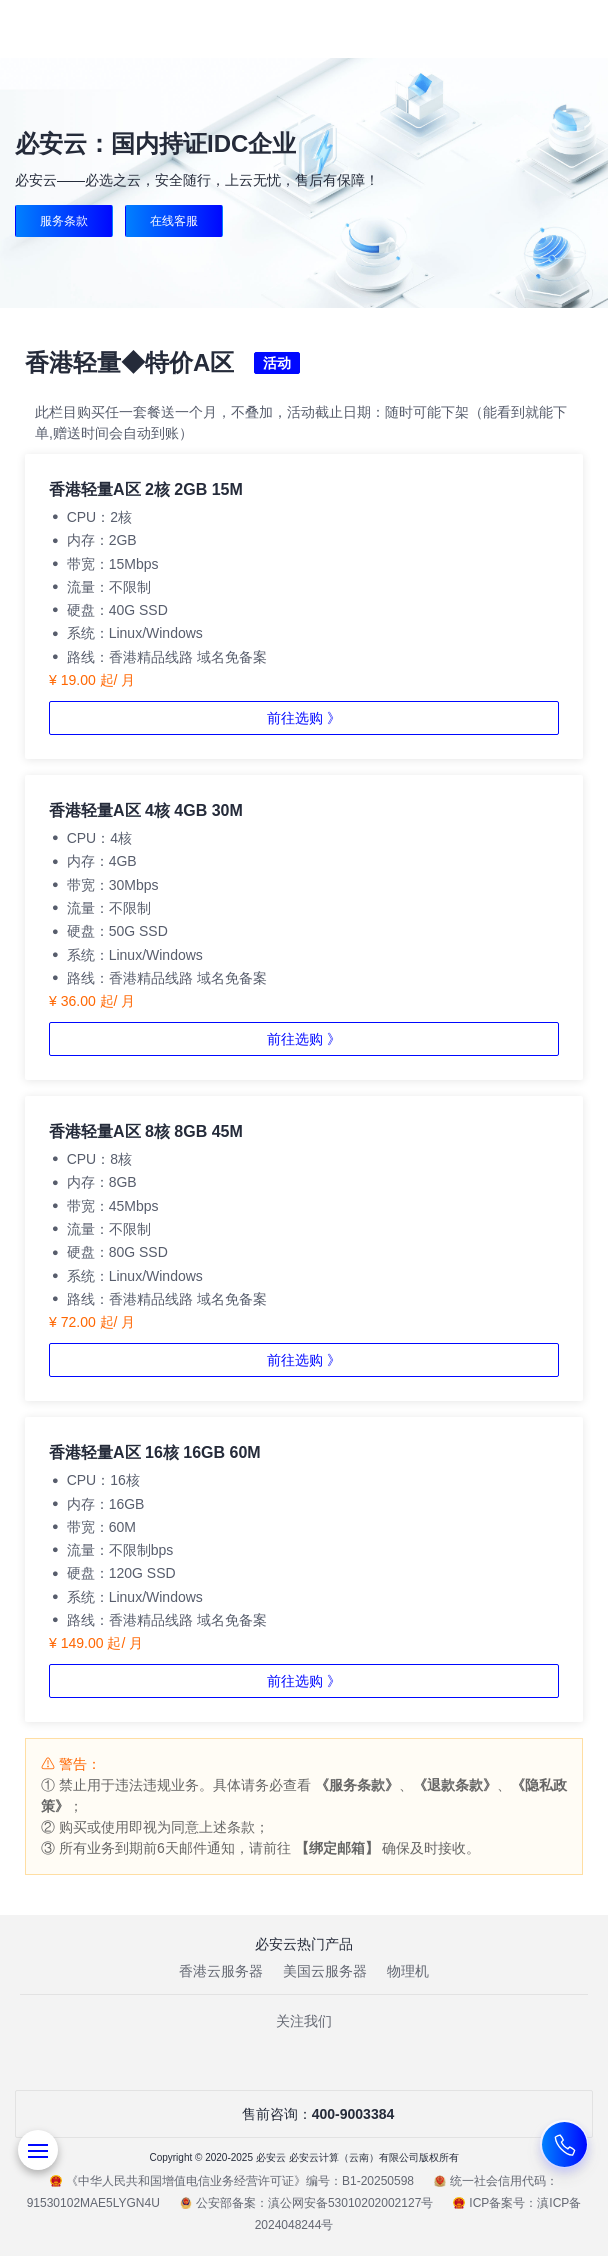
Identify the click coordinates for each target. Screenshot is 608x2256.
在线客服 (174, 221)
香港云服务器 (221, 1971)
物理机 (408, 1971)
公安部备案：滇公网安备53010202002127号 (306, 2203)
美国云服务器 (325, 1971)
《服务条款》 (357, 1785)
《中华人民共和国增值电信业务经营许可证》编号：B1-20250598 (232, 2181)
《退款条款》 (455, 1785)
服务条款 (64, 221)
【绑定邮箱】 (337, 1848)
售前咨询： (304, 2114)
